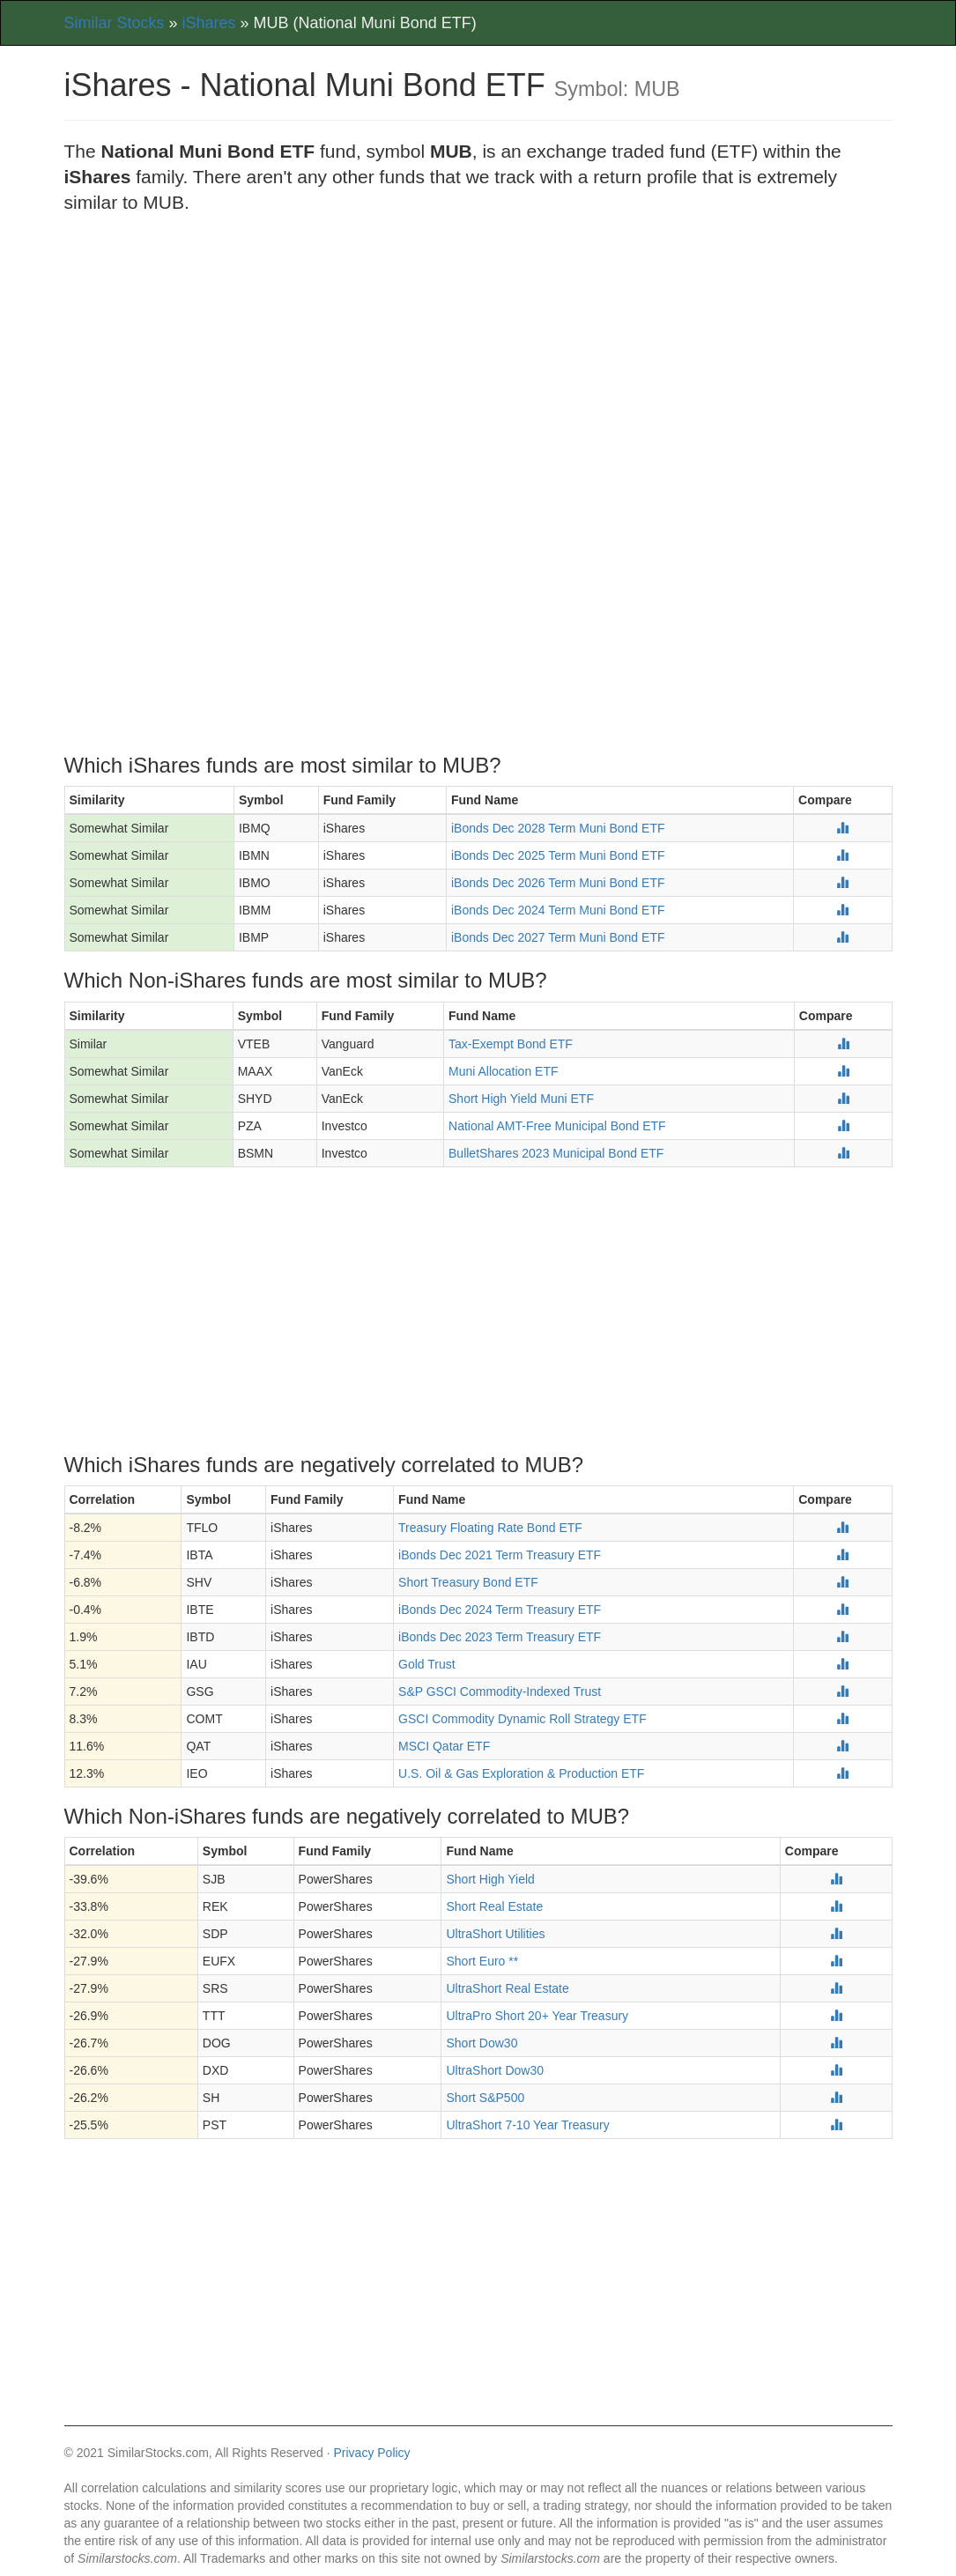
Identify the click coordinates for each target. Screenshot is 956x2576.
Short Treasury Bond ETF (468, 1582)
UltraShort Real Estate (507, 1988)
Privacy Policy (371, 2453)
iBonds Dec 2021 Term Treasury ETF (499, 1555)
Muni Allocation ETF (503, 1071)
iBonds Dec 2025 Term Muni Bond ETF (558, 855)
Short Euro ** (482, 1961)
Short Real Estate (494, 1906)
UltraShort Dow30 (495, 2070)
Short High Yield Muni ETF (521, 1099)
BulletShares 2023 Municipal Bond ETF (555, 1153)
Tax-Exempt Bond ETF (510, 1044)
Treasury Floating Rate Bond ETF (490, 1528)
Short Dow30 (481, 2043)
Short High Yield (490, 1879)
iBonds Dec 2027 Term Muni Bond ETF (558, 937)
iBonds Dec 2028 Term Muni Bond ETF (558, 828)
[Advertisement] (478, 356)
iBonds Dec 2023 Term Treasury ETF (499, 1637)
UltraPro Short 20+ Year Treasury (537, 2016)
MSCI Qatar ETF (444, 1746)
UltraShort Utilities (495, 1934)
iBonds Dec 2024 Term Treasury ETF (499, 1610)
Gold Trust (427, 1664)
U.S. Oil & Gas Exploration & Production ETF (521, 1773)
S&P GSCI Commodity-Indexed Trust (499, 1691)
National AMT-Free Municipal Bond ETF (557, 1126)
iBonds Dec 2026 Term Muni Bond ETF (558, 883)
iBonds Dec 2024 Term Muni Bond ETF (558, 910)
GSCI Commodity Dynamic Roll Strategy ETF (522, 1719)
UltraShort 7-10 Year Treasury (527, 2125)
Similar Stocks (114, 23)
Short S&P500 (485, 2098)
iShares (209, 23)
